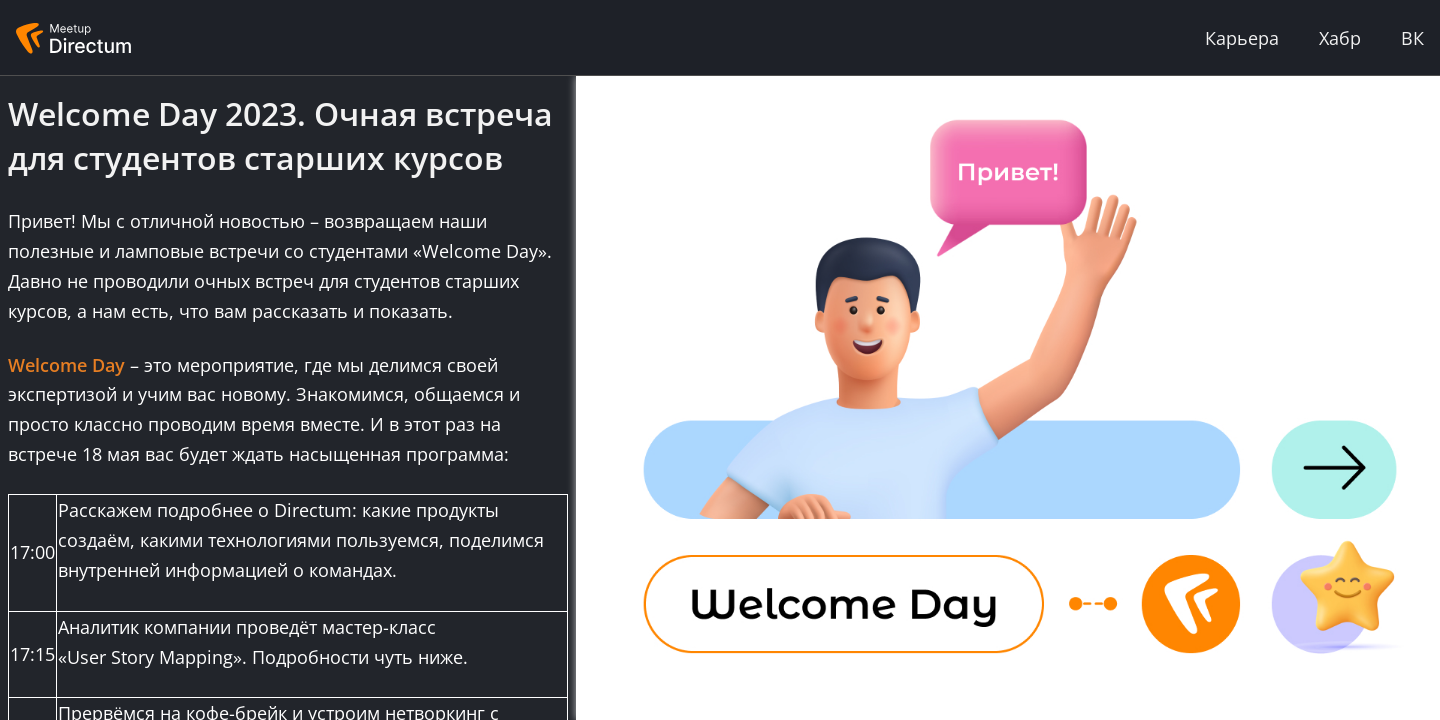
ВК (1412, 38)
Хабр (1340, 38)
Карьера (1242, 38)
